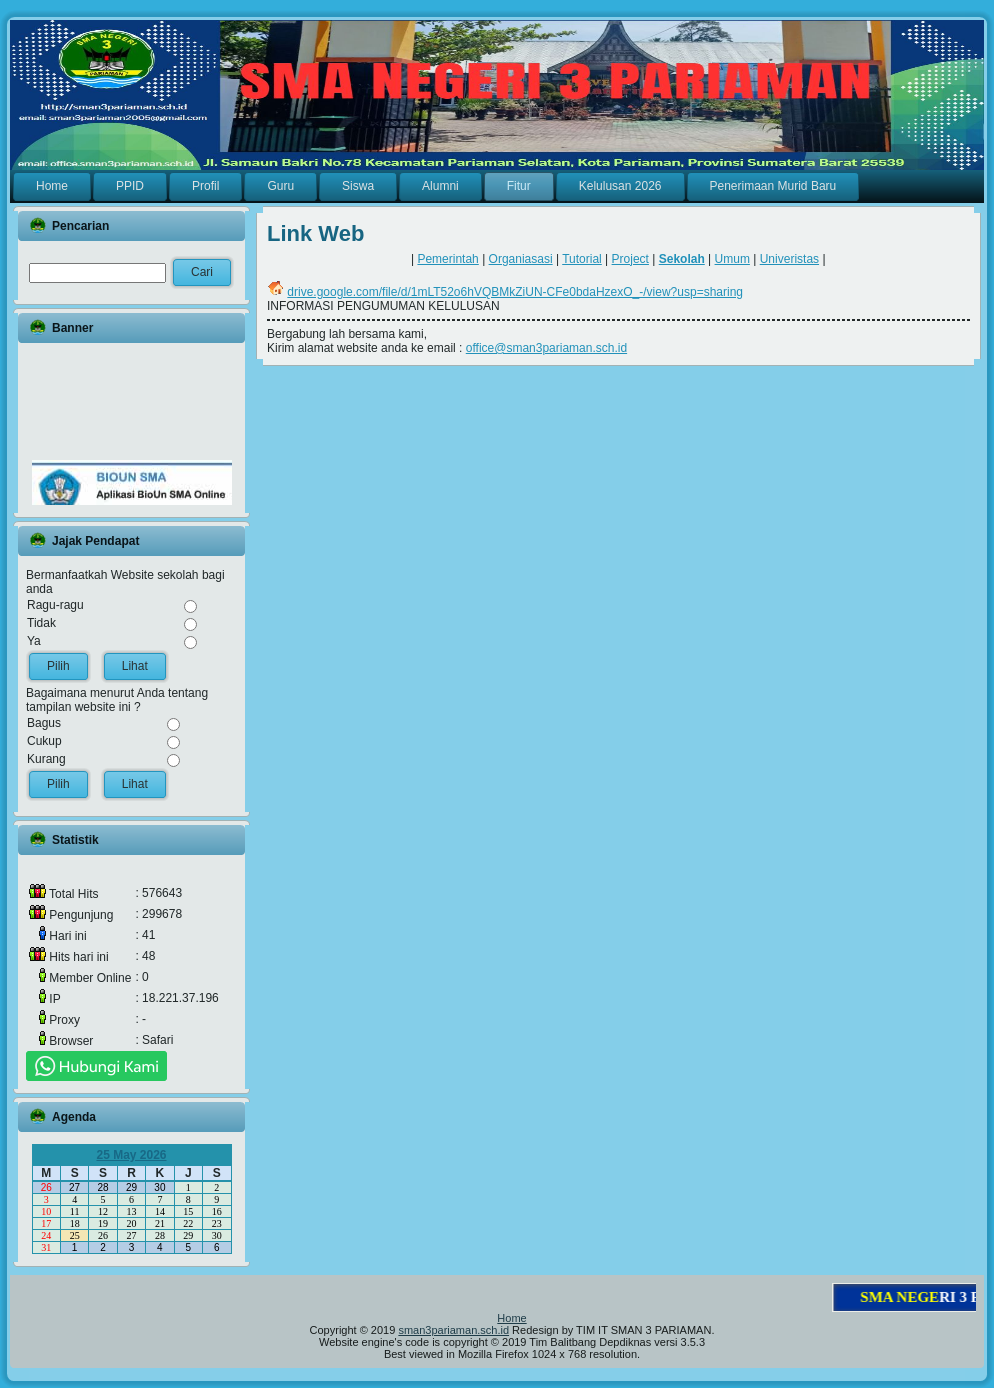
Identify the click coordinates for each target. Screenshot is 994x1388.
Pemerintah (447, 259)
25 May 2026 (131, 1155)
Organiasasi (521, 259)
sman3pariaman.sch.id (453, 1330)
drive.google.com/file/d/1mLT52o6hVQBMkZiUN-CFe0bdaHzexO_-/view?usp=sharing (515, 292)
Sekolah (682, 259)
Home (511, 1318)
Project (630, 259)
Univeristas (789, 259)
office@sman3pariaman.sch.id (546, 348)
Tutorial (582, 259)
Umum (732, 259)
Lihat (135, 666)
